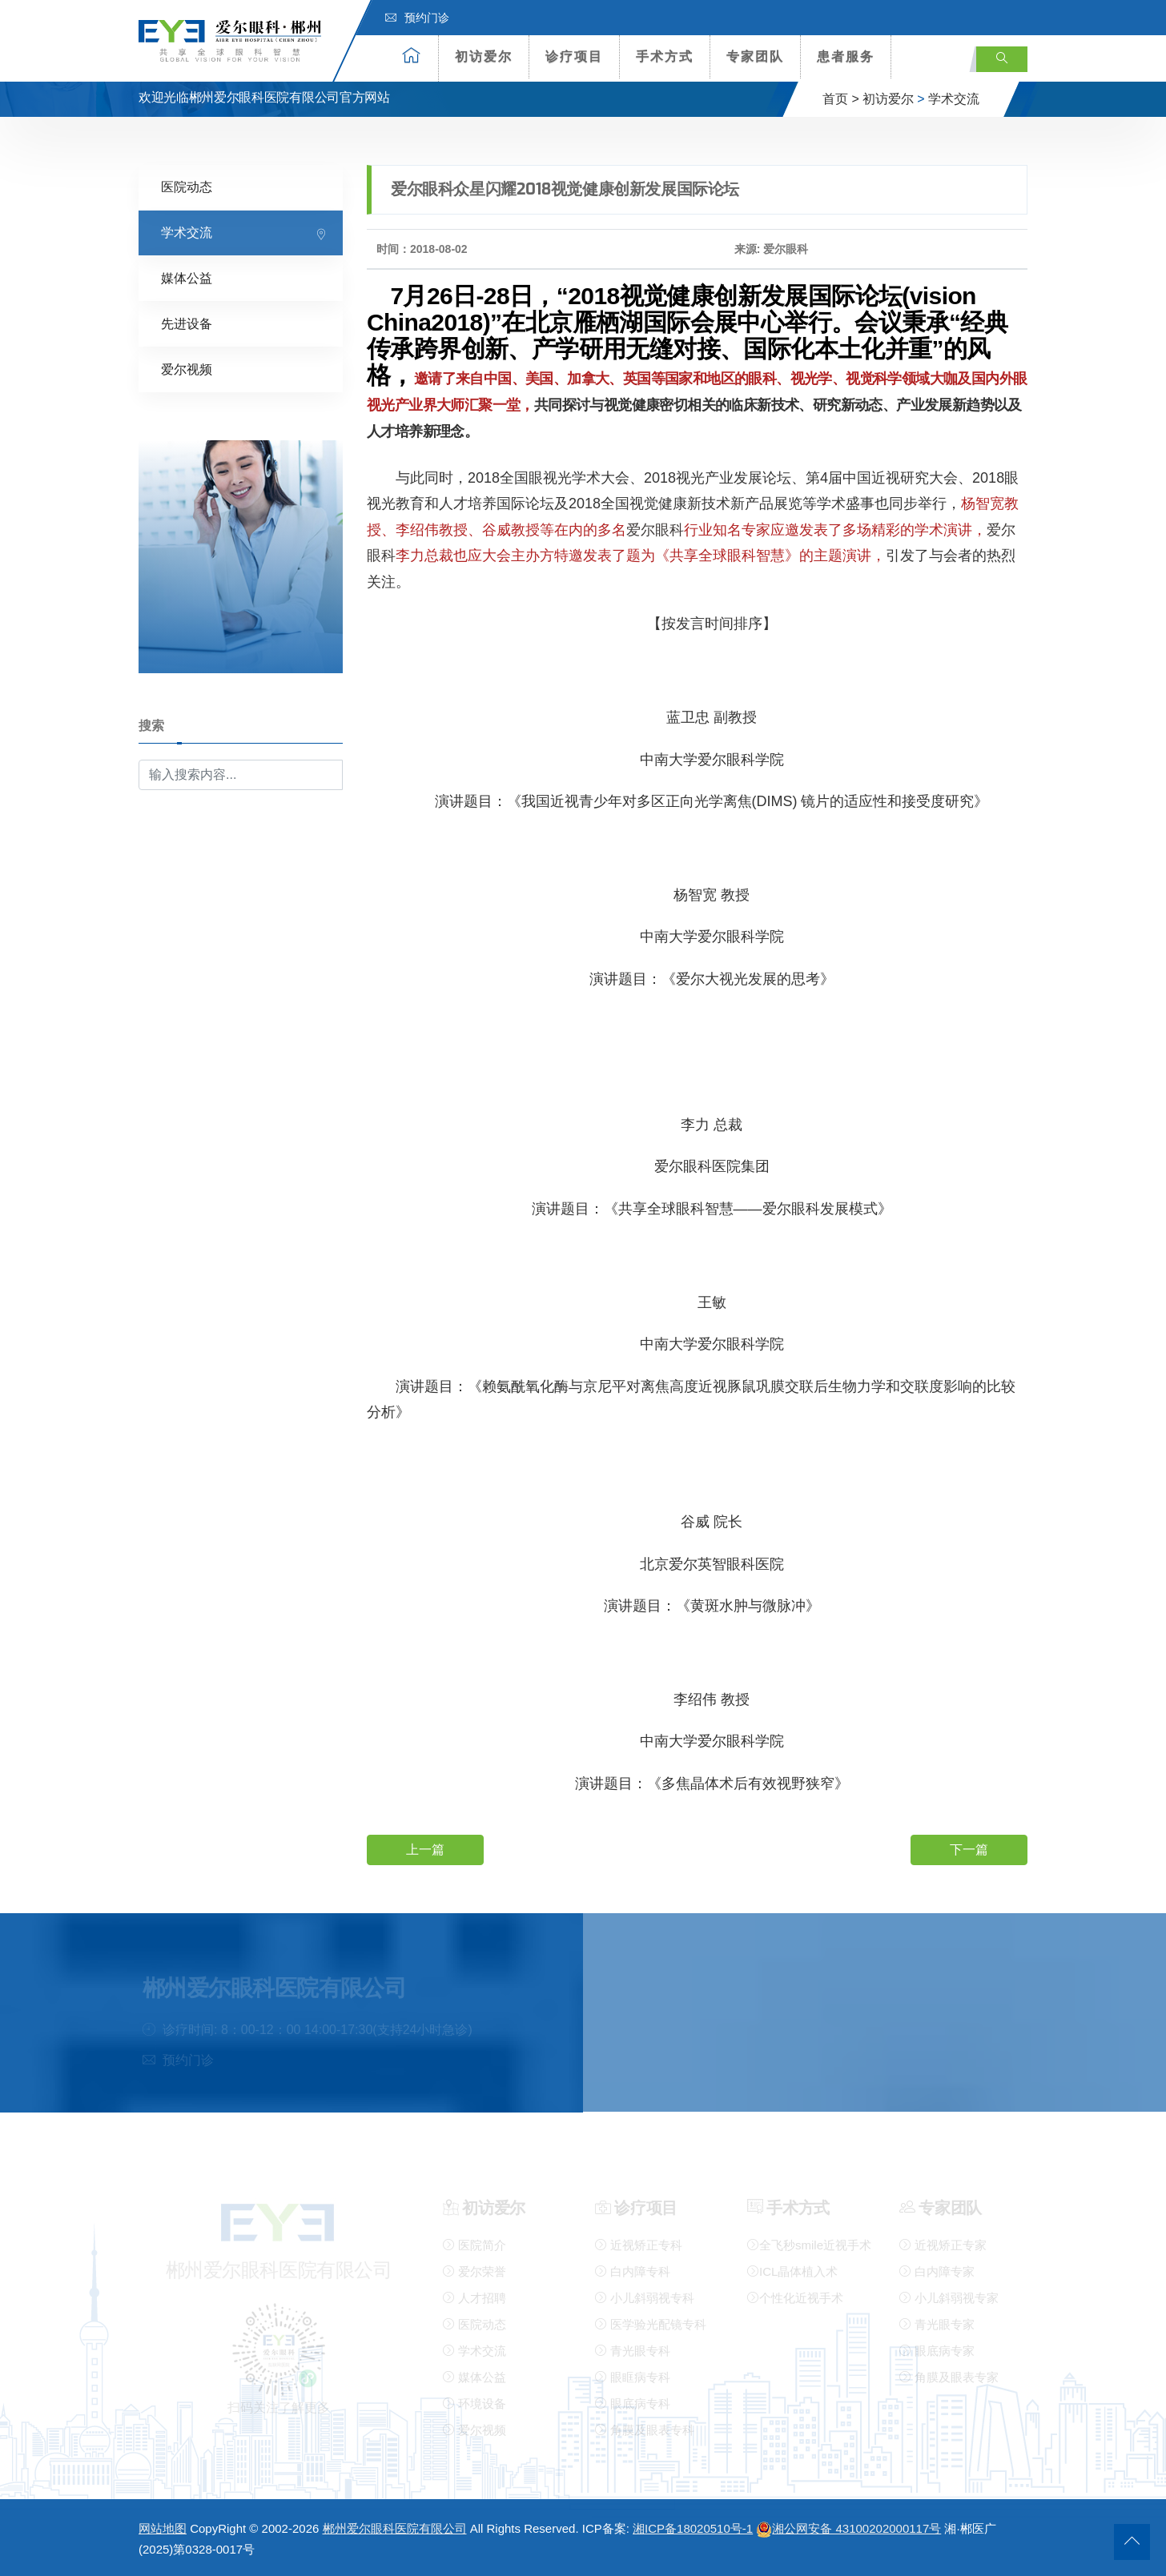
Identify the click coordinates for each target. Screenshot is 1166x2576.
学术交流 (953, 99)
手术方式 (665, 56)
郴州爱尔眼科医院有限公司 (395, 2528)
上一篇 (425, 1849)
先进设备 (186, 323)
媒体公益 (186, 277)
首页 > (840, 99)
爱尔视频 (186, 368)
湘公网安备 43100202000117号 (848, 2528)
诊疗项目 (574, 56)
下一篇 (969, 1849)
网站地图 (163, 2528)
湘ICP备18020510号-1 (693, 2528)
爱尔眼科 (655, 529)
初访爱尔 (484, 56)
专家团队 (755, 56)
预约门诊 (417, 17)
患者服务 (845, 56)
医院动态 (186, 186)
